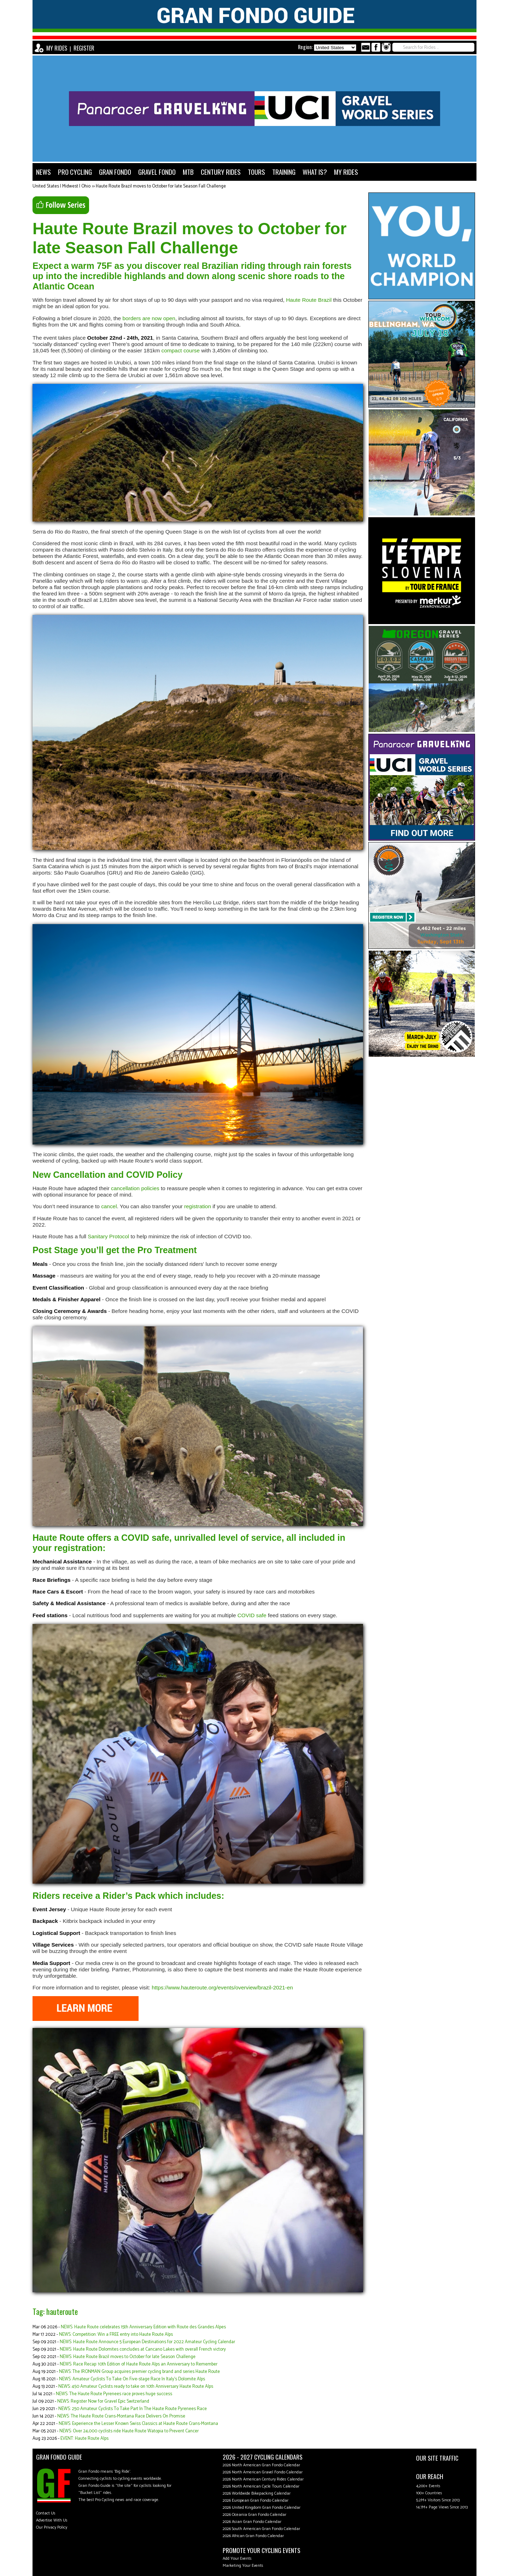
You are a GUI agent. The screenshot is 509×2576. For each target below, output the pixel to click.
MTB (188, 172)
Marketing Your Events (243, 2565)
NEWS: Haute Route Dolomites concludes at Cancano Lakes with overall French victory (143, 2349)
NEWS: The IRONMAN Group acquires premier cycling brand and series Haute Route (139, 2371)
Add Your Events (237, 2558)
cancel (109, 1206)
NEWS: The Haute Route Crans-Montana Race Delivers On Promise (121, 2416)
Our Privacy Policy (51, 2527)
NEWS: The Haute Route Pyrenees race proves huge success (114, 2394)
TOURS (256, 172)
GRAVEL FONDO (157, 172)
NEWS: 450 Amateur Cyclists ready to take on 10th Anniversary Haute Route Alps (135, 2386)
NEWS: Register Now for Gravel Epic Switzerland (103, 2401)
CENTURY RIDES (221, 172)
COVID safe (252, 1615)
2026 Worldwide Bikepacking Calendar (257, 2493)
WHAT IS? (315, 172)
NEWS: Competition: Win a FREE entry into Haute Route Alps (116, 2334)
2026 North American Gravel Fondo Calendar (263, 2472)
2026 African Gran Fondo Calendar (253, 2535)
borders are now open (148, 318)
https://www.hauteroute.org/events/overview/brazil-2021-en (222, 1987)
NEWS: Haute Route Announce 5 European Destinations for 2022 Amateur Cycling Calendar (147, 2342)
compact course (181, 350)
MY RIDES (56, 48)
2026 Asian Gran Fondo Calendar (252, 2521)
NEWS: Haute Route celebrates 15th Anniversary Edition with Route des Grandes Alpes (143, 2327)
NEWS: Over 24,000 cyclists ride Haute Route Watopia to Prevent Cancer (129, 2431)
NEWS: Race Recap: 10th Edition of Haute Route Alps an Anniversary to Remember (138, 2364)
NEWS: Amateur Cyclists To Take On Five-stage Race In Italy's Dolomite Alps (132, 2379)
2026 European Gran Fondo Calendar (255, 2500)
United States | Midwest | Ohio (61, 186)
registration (197, 1206)
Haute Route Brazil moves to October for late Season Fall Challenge (161, 186)
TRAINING (284, 172)
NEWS (43, 172)
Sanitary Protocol (108, 1236)
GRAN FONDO (115, 172)
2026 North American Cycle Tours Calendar (261, 2486)
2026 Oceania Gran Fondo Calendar (254, 2514)
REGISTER (84, 48)
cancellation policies (135, 1188)
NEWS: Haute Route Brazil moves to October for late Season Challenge (127, 2357)
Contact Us (45, 2513)
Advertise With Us (52, 2520)
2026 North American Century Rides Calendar (263, 2479)
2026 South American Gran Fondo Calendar (261, 2528)
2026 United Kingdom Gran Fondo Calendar (261, 2507)
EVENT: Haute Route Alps (84, 2438)
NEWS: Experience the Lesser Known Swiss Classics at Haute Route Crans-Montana (138, 2423)
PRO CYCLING (75, 172)
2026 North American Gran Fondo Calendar (261, 2465)
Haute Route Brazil (309, 300)
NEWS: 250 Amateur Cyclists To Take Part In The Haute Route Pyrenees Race (132, 2409)
